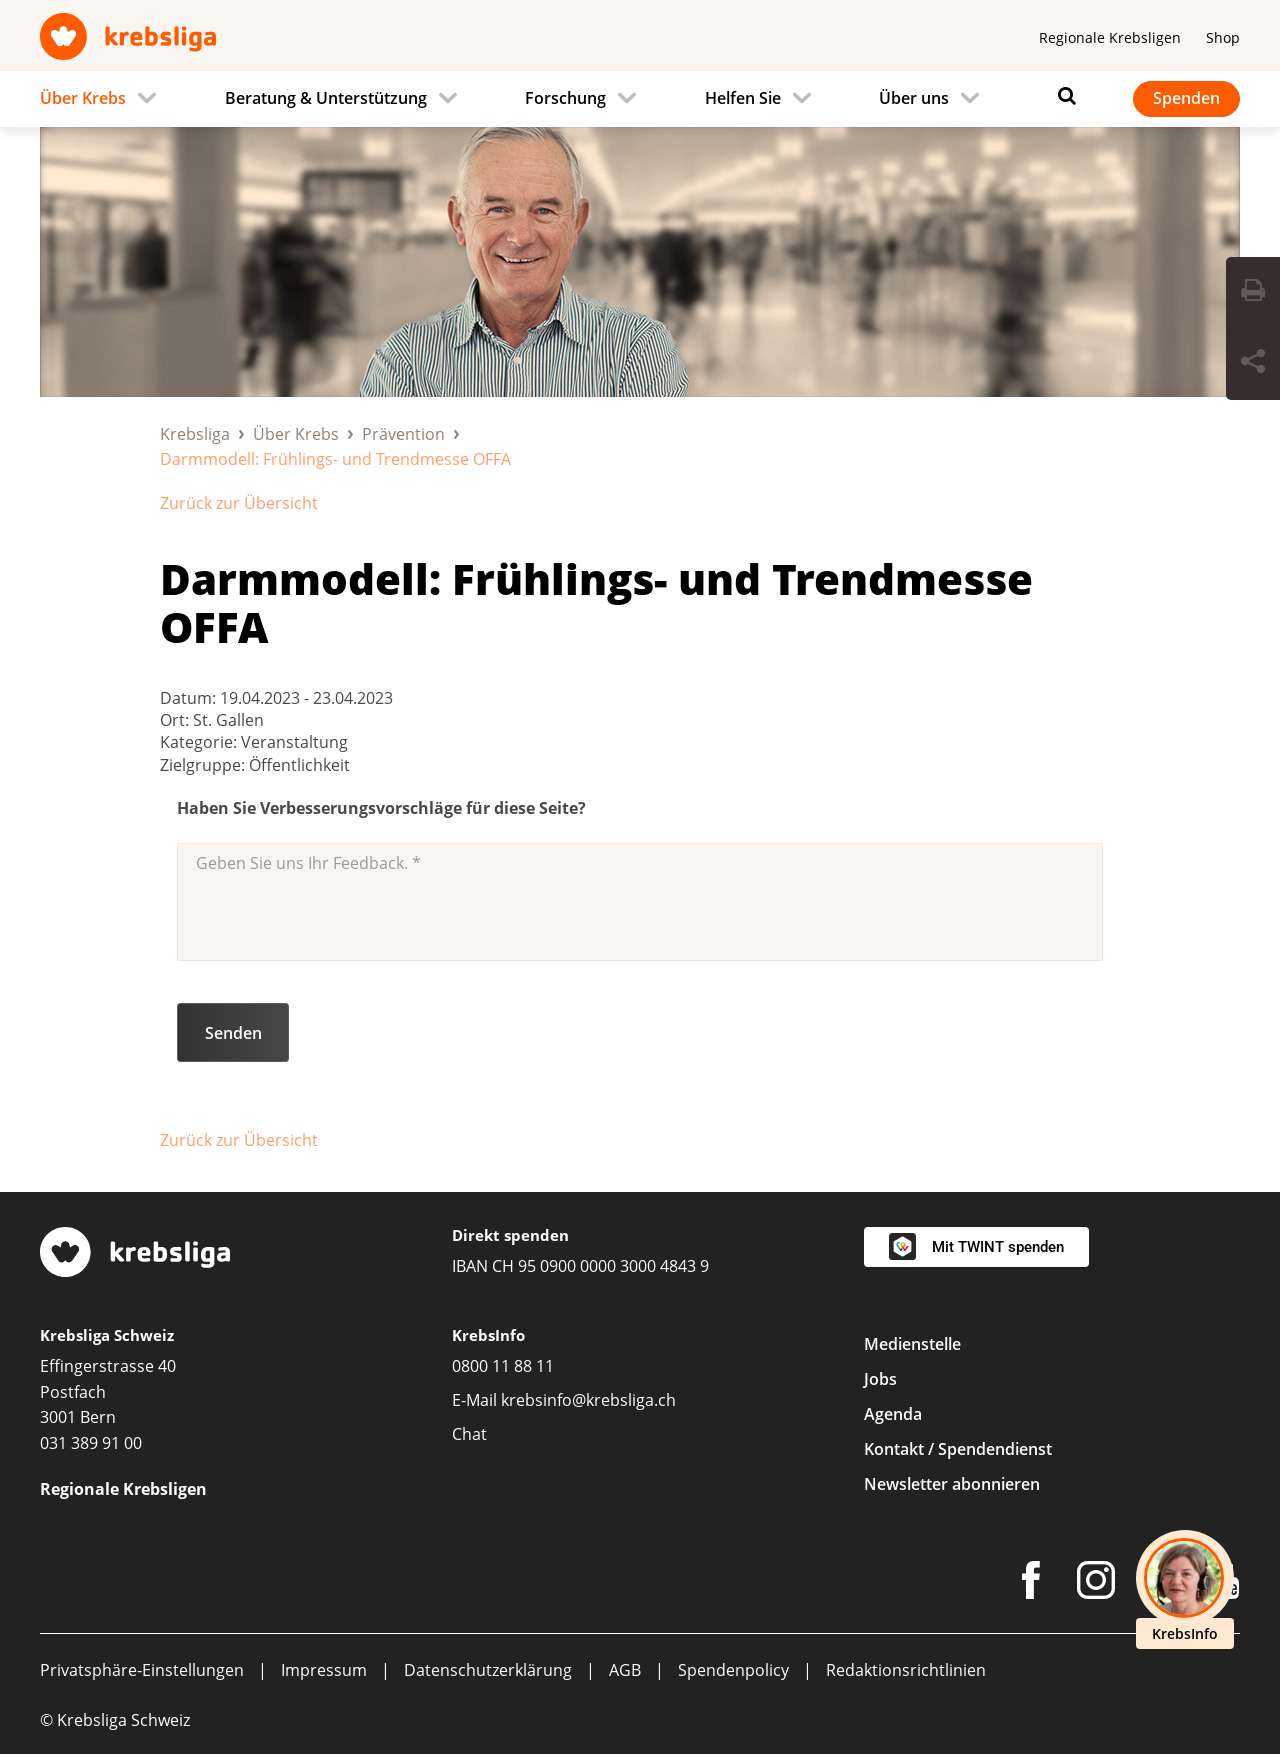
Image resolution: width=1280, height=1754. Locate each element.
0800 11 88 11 (503, 1366)
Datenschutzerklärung (488, 1670)
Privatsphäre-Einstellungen (142, 1670)
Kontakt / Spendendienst (958, 1449)
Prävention (403, 434)
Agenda (893, 1414)
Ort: (176, 720)
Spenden (1186, 98)
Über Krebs (296, 434)
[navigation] (640, 99)
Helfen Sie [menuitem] (743, 98)
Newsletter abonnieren (952, 1484)
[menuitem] (104, 99)
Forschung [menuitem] (565, 98)
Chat (469, 1434)
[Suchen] (1062, 96)
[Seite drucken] (1253, 293)
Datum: (190, 698)
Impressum (324, 1670)
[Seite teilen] (1253, 364)
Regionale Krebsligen (1110, 37)
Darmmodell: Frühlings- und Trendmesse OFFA (596, 602)
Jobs (880, 1379)
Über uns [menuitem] (914, 98)
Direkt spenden (510, 1235)
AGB (625, 1670)
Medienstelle (912, 1344)
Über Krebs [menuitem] (83, 98)
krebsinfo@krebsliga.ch (588, 1400)
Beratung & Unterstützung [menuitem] (326, 98)
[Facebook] (1031, 1584)
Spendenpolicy (733, 1670)
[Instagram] (1096, 1584)
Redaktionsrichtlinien (906, 1670)
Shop (1223, 37)
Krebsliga (195, 434)
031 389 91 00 (91, 1443)
